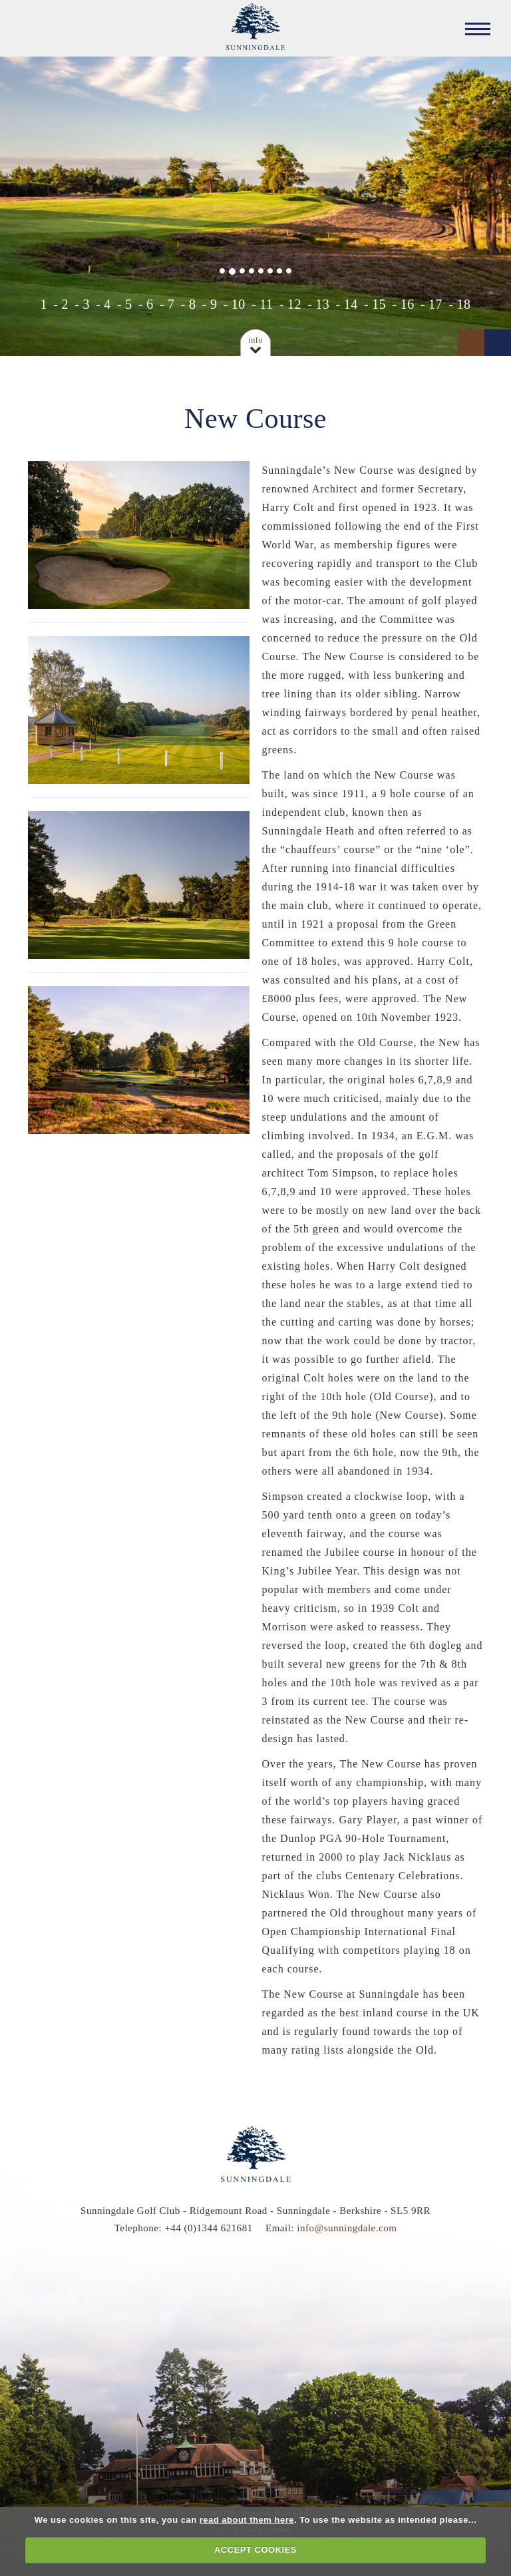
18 (463, 304)
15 (379, 304)
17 (435, 304)
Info (255, 340)
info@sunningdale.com (347, 2228)
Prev (471, 342)
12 (294, 304)
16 (408, 304)
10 (239, 304)
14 (351, 304)
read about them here (247, 2520)
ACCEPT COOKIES (255, 2550)
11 (266, 304)
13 (322, 304)
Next (497, 342)
